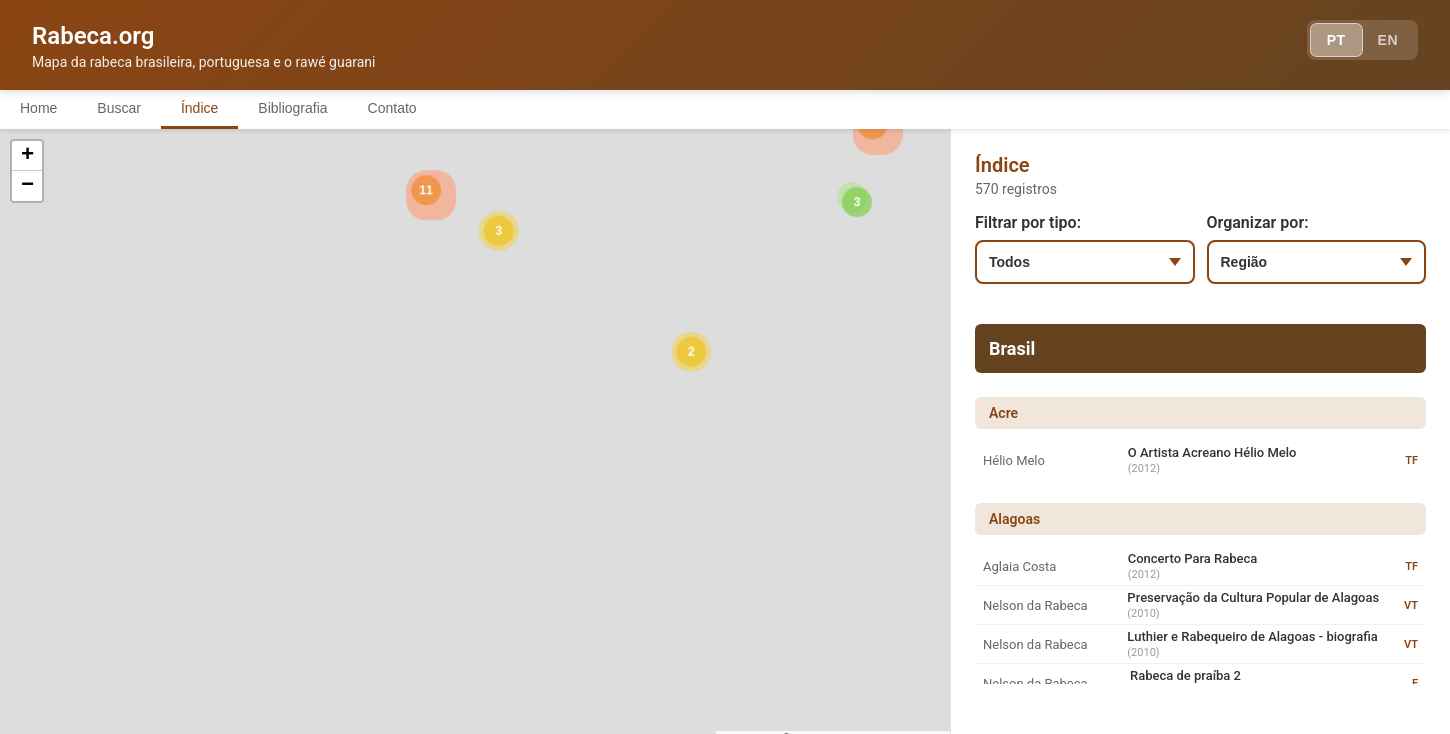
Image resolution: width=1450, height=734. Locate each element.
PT (1336, 40)
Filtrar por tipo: (1028, 222)
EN (1388, 40)
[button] (261, 462)
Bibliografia (292, 108)
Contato (392, 108)
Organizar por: (1258, 222)
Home (38, 108)
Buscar (119, 108)
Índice (199, 108)
